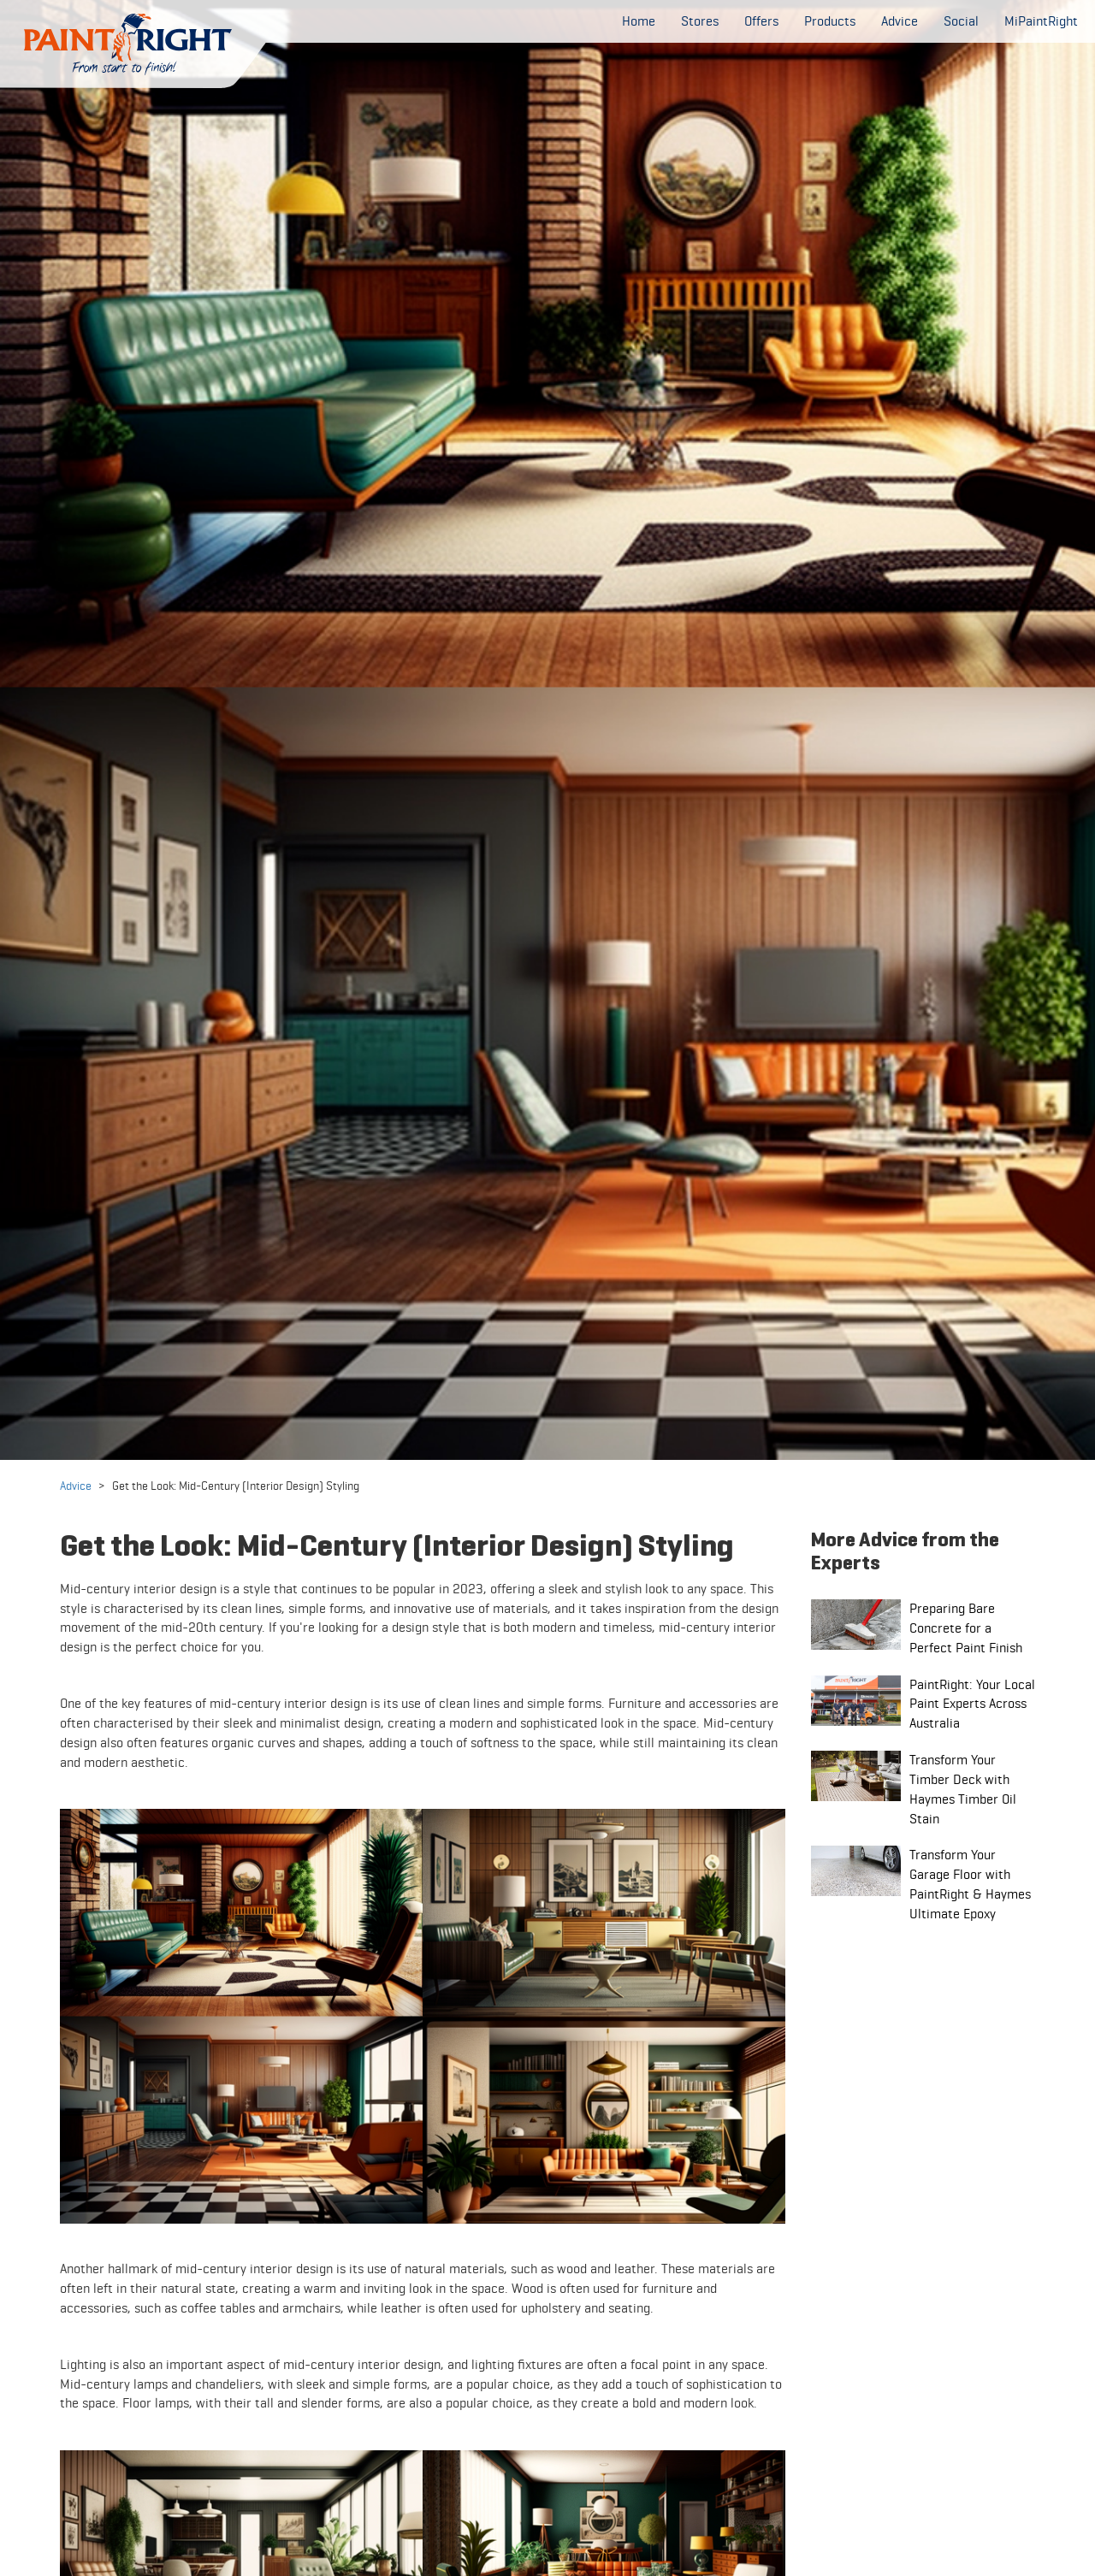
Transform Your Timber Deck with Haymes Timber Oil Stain (962, 1789)
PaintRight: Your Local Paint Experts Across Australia (972, 1704)
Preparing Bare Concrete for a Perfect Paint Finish (965, 1628)
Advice (76, 1485)
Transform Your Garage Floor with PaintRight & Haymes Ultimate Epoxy (970, 1884)
